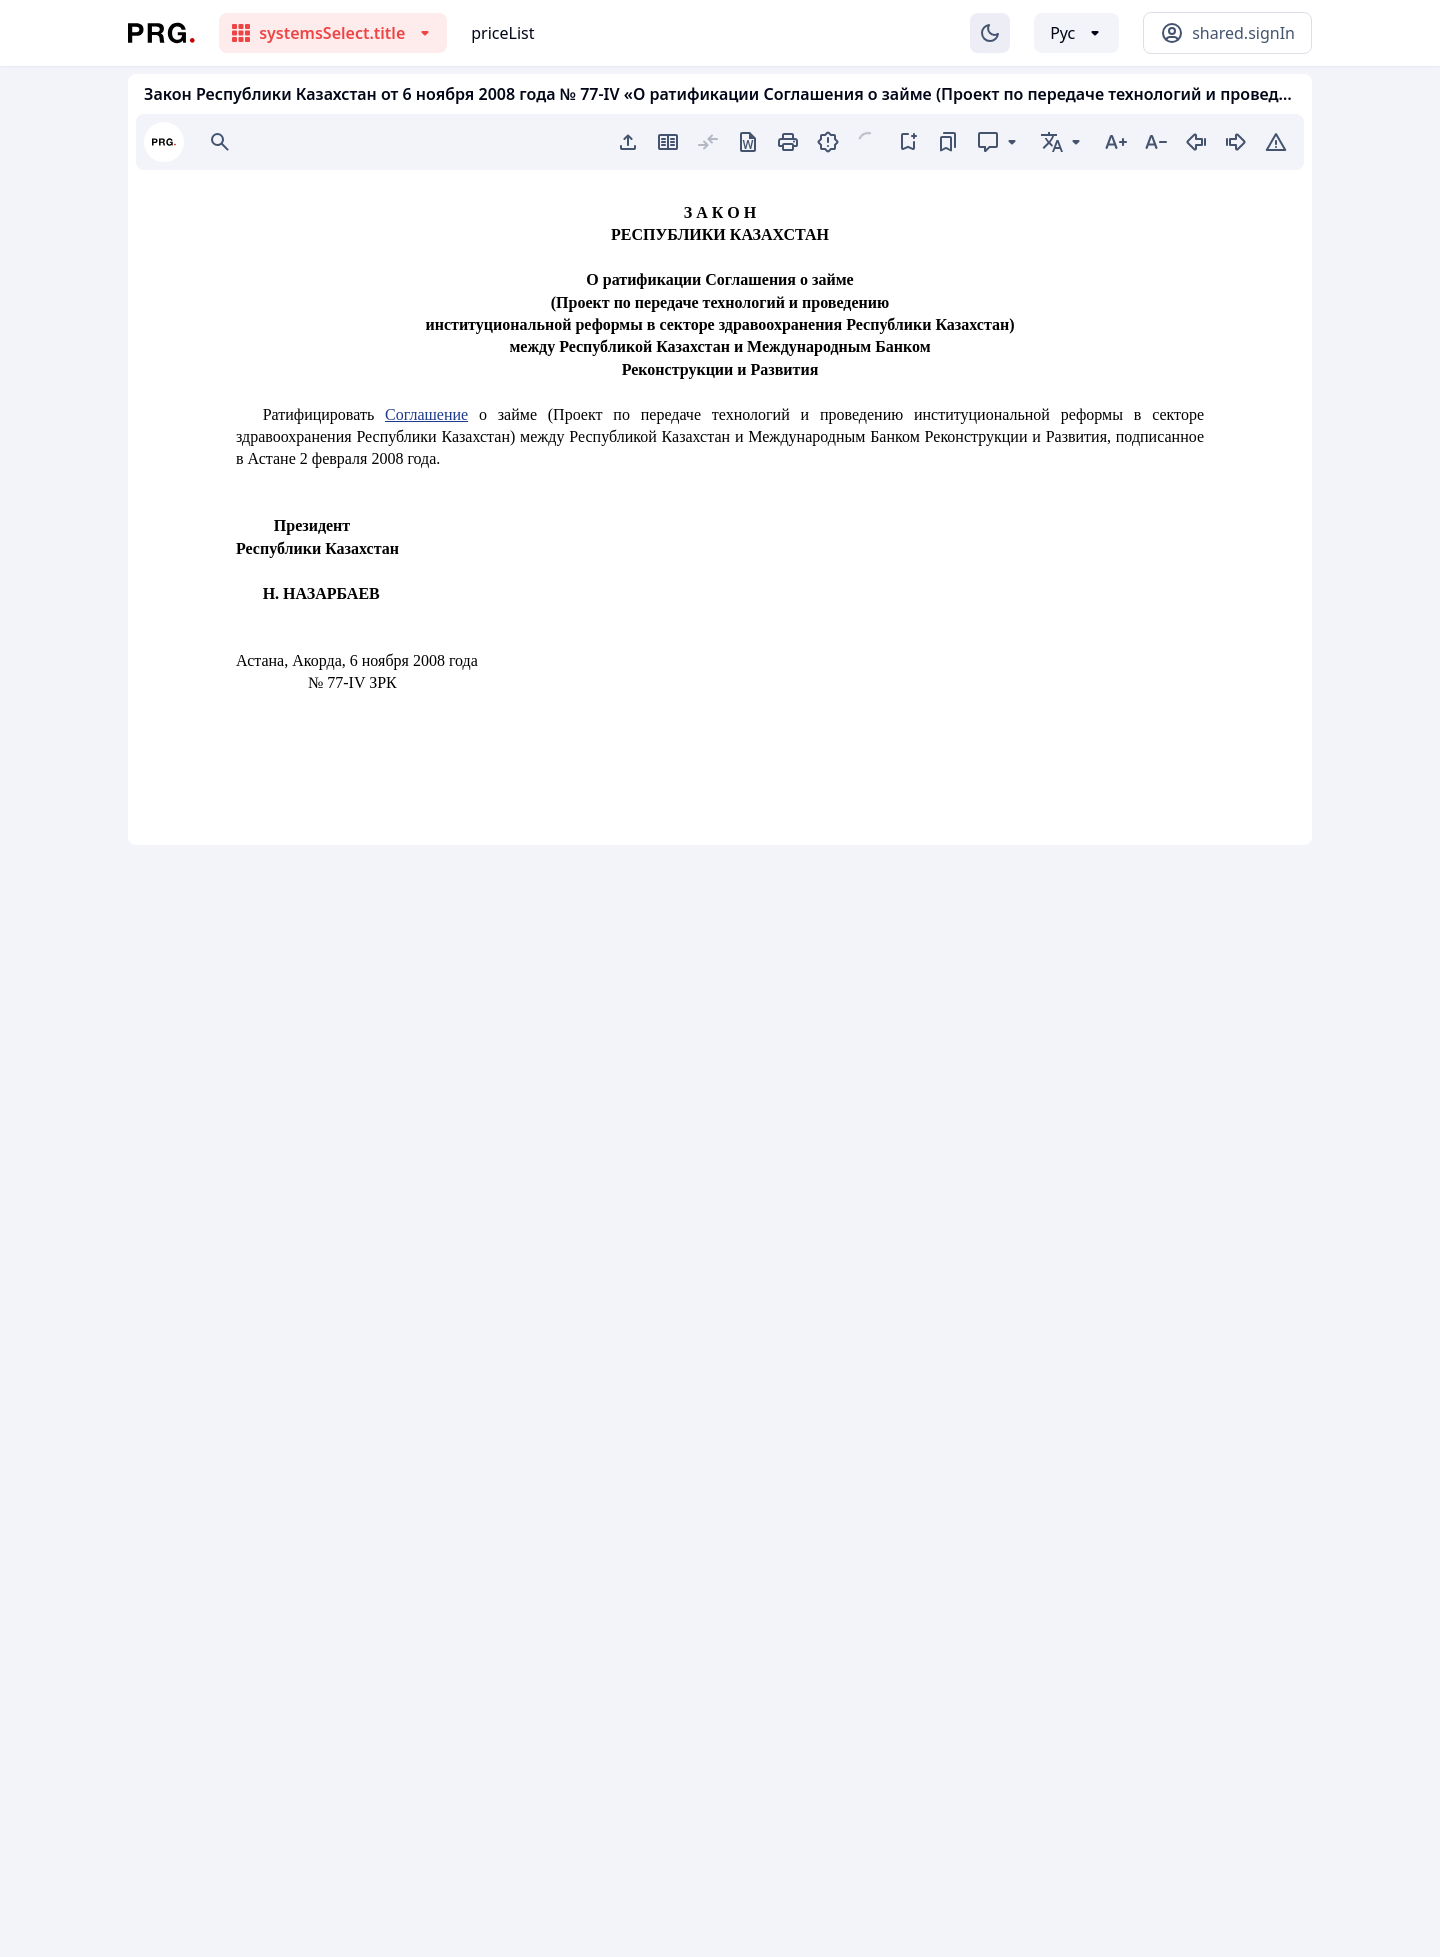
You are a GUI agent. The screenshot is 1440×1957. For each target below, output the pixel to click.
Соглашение (426, 414)
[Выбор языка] (1076, 33)
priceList (502, 33)
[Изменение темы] (990, 33)
